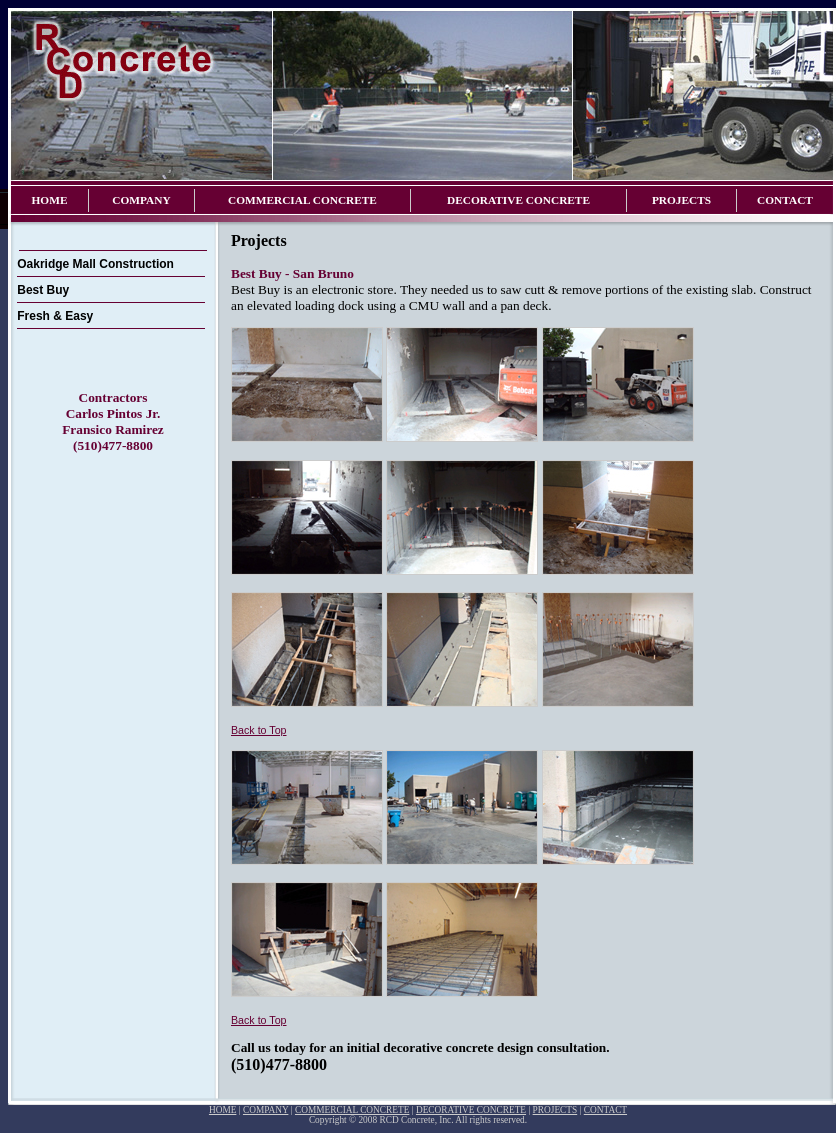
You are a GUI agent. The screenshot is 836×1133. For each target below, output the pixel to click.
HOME (50, 200)
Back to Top (259, 730)
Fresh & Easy (55, 316)
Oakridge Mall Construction (95, 264)
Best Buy (43, 290)
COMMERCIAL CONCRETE (302, 200)
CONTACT (785, 200)
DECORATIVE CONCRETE (518, 200)
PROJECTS (681, 200)
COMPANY (141, 200)
